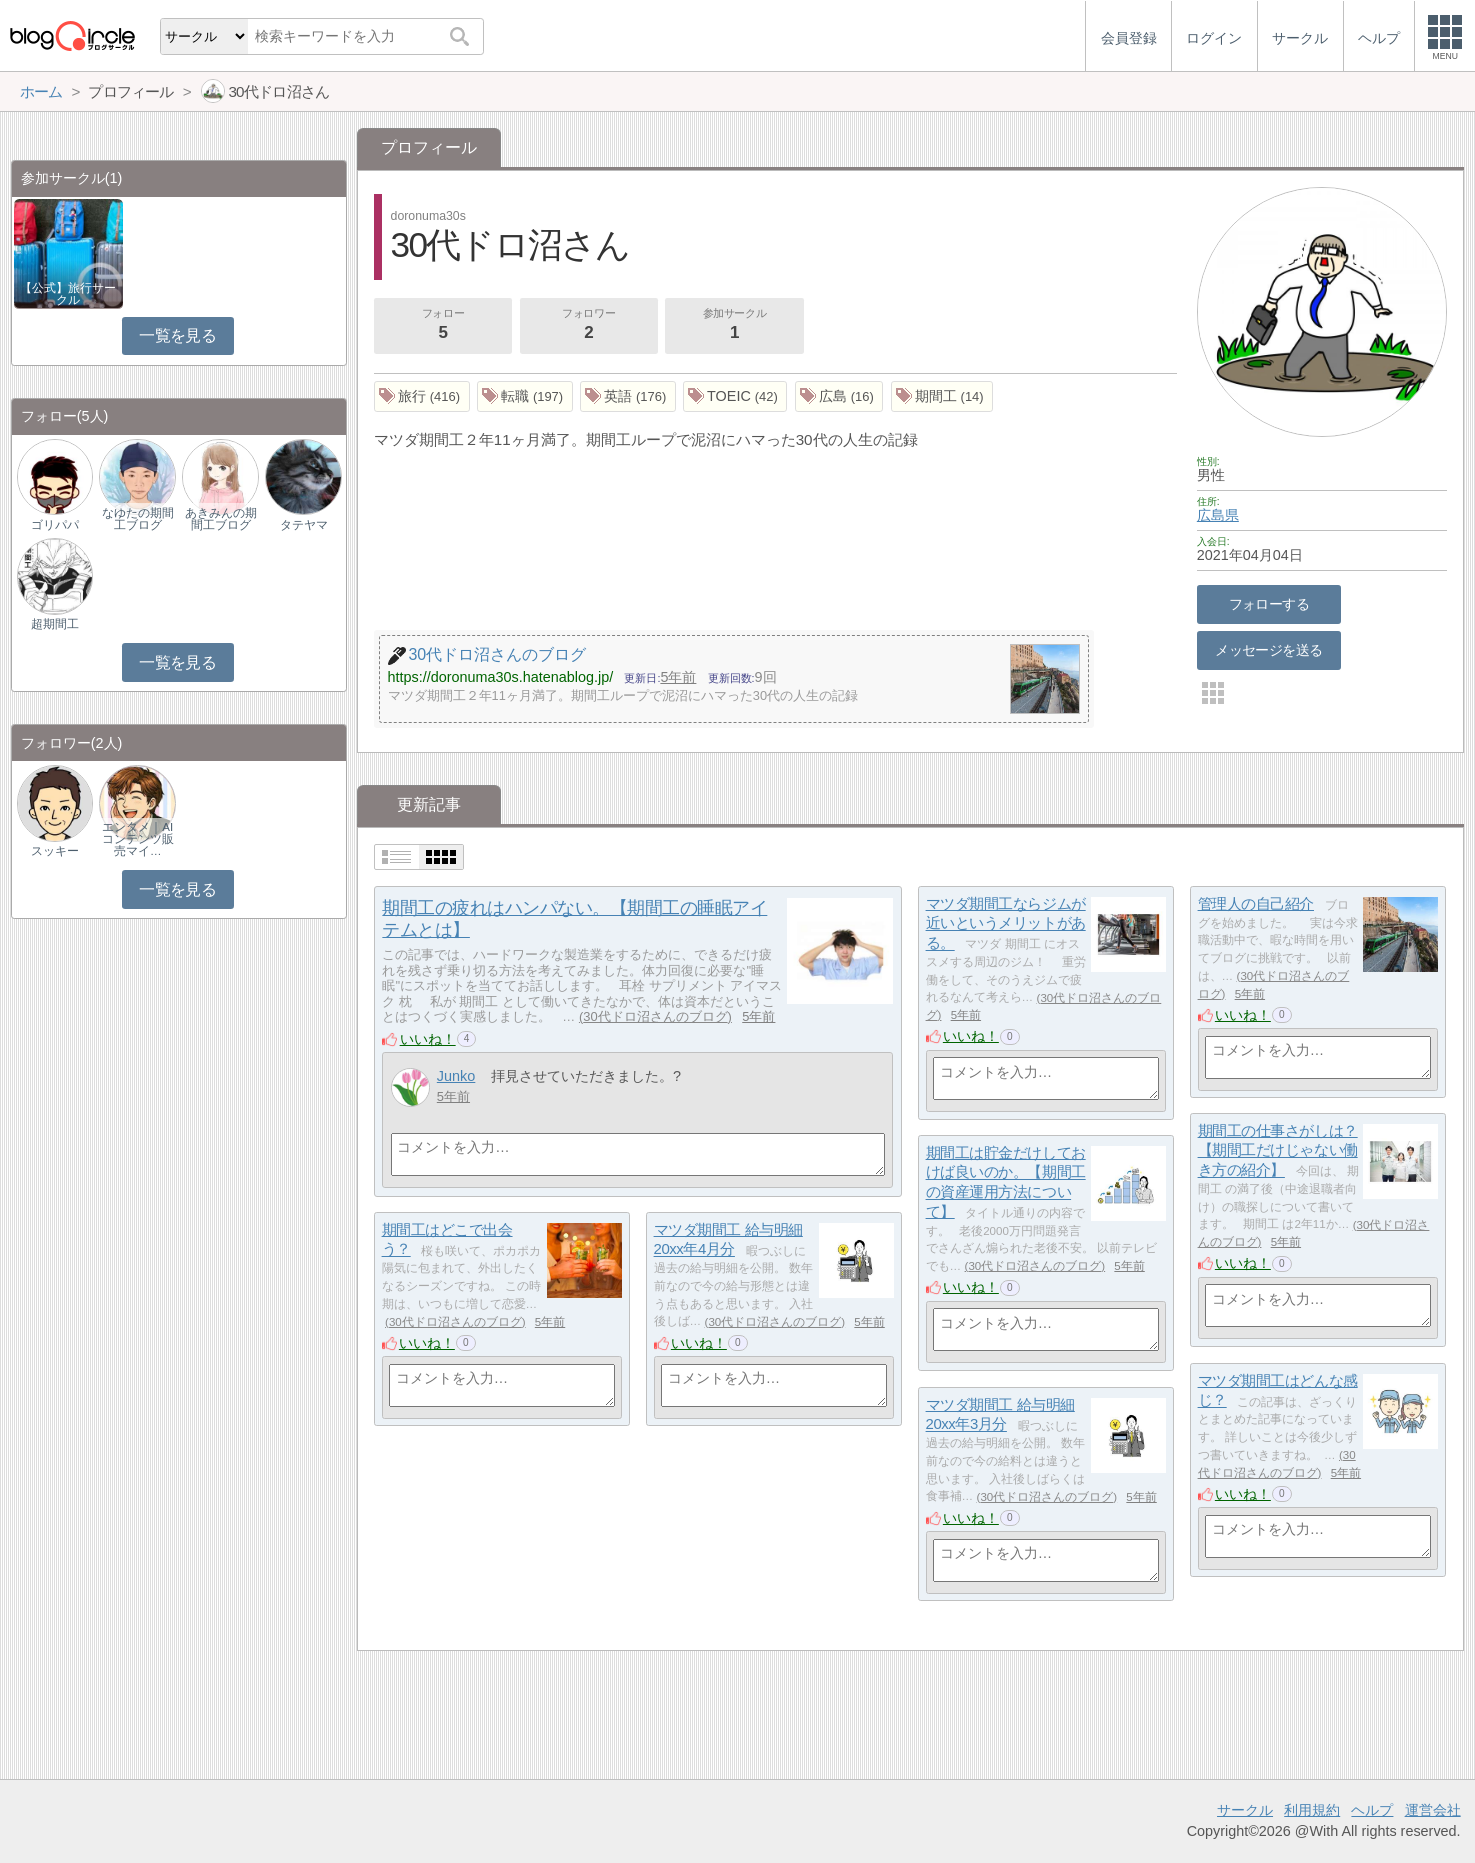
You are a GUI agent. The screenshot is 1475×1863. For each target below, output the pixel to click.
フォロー (443, 326)
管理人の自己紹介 (1256, 903)
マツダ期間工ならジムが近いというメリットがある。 (1006, 923)
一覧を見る (177, 335)
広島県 (1218, 515)
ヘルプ (1372, 1810)
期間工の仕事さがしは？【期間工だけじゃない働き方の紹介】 (1278, 1150)
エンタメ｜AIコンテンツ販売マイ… (138, 839)
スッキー (55, 851)
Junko (456, 1076)
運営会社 (1433, 1810)
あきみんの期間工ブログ (221, 519)
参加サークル (735, 326)
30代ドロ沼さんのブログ (655, 1016)
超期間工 (55, 624)
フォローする (1269, 604)
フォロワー (589, 326)
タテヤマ (304, 525)
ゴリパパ (55, 525)
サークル (1245, 1810)
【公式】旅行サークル (68, 294)
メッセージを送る (1268, 650)
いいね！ (428, 1039)
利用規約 (1312, 1810)
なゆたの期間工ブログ (138, 519)
